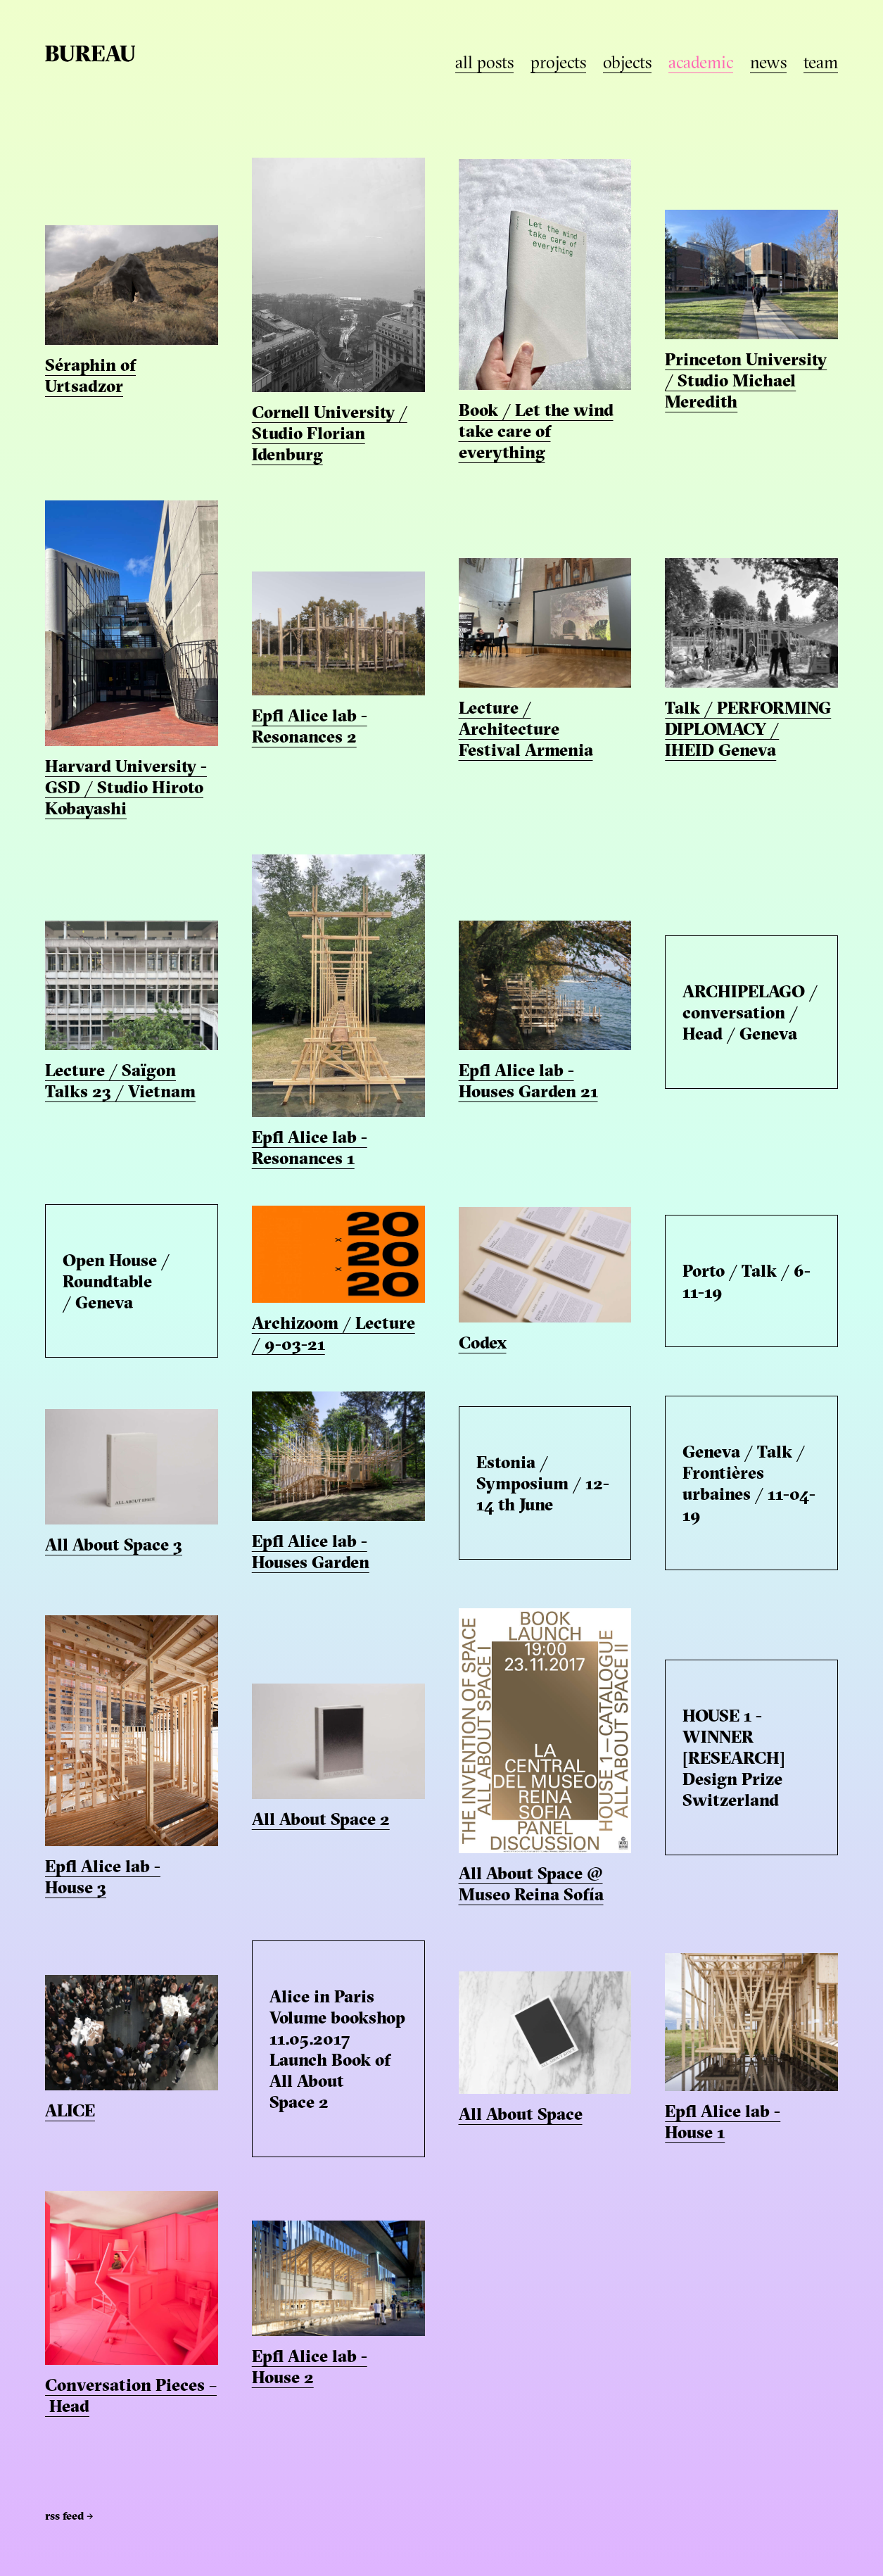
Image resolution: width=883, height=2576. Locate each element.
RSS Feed (69, 2517)
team (820, 64)
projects (558, 64)
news (768, 64)
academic (700, 64)
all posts (484, 64)
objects (627, 64)
